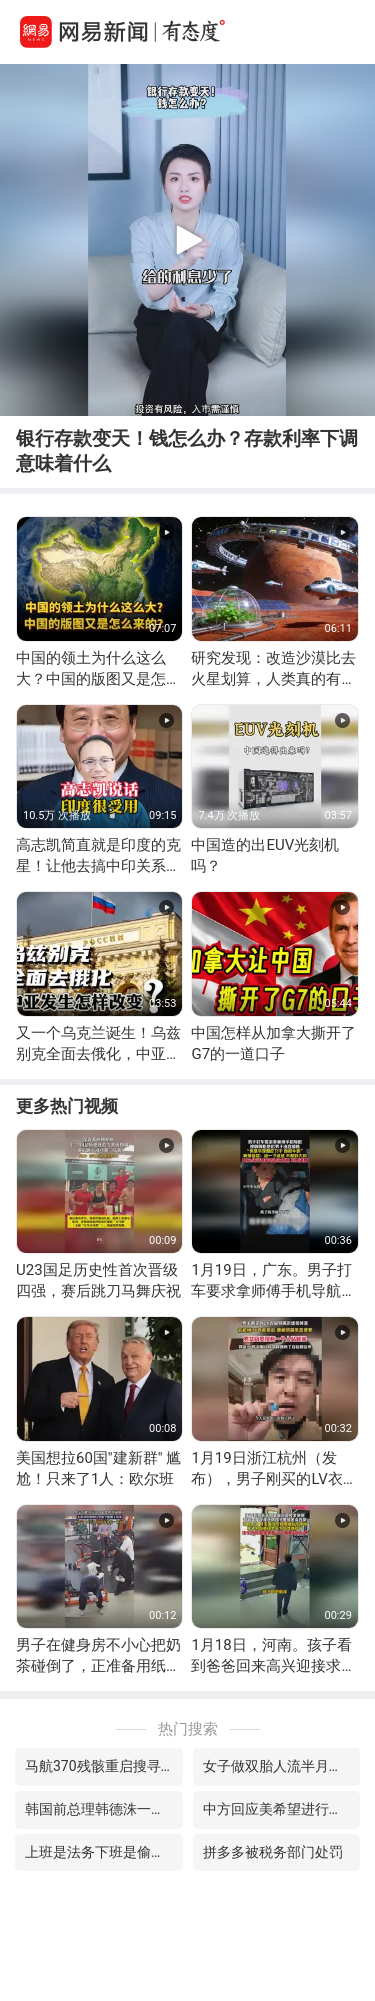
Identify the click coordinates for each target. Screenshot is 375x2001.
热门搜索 (188, 1729)
